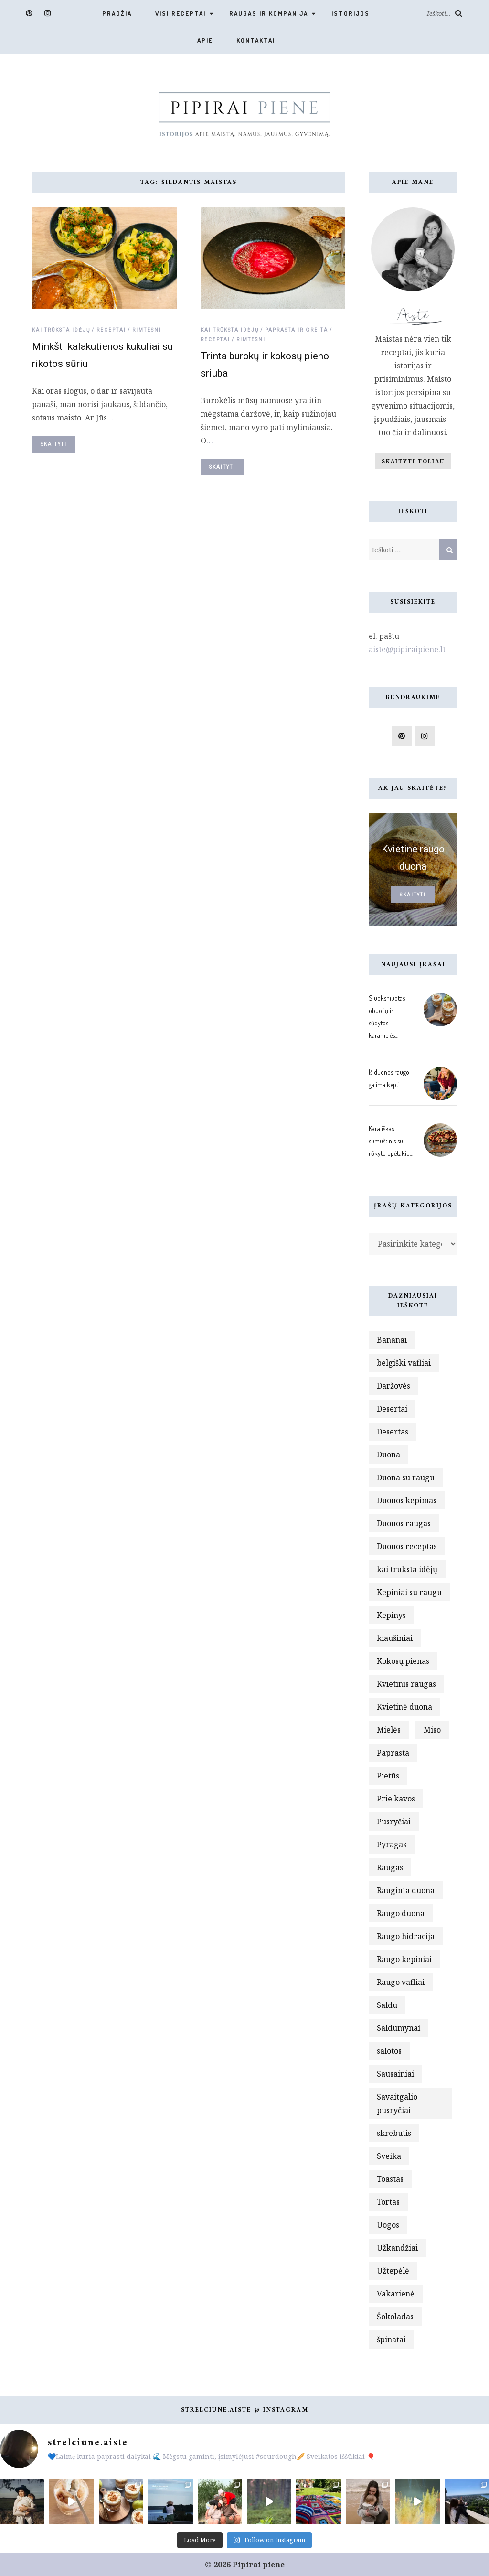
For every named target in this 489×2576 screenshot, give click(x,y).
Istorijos (350, 13)
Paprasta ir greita (296, 330)
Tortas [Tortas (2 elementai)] (388, 2202)
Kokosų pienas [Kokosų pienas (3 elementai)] (403, 1661)
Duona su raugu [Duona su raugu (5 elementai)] (406, 1477)
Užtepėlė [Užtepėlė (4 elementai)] (393, 2270)
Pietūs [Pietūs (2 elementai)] (388, 1775)
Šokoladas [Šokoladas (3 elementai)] (395, 2316)
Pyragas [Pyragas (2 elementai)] (391, 1844)
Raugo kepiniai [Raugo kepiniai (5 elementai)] (404, 1959)
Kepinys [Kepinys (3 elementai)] (391, 1615)
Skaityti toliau (413, 460)
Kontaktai (255, 40)
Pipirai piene (259, 2564)
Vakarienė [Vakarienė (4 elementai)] (396, 2293)
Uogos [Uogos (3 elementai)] (388, 2225)
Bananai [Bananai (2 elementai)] (392, 1340)
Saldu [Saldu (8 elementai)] (387, 2005)
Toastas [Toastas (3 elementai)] (390, 2179)
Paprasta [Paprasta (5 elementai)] (393, 1752)
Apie (205, 40)
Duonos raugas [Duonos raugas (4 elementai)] (404, 1523)
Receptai (111, 330)
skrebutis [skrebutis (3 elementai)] (394, 2133)
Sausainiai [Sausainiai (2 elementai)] (395, 2074)
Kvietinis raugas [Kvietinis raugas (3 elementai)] (406, 1684)
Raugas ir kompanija (268, 13)
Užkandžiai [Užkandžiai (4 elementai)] (397, 2247)
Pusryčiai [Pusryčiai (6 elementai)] (394, 1821)
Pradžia (117, 13)
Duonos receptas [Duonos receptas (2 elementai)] (407, 1546)
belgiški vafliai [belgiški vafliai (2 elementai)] (404, 1363)
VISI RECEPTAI (180, 13)
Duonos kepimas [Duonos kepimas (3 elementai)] (406, 1500)
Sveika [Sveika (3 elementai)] (389, 2156)
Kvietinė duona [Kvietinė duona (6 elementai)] (404, 1707)
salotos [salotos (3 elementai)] (389, 2051)
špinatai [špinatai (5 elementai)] (391, 2339)
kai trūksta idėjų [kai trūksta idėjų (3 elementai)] (407, 1569)
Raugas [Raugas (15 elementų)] (390, 1867)
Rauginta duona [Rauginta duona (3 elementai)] (406, 1890)
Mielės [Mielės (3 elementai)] (389, 1730)
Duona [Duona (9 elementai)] (388, 1454)
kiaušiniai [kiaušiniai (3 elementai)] (395, 1638)
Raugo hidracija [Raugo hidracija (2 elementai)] (406, 1936)
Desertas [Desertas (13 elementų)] (392, 1431)
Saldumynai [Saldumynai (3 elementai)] (398, 2028)
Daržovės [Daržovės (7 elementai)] (393, 1385)
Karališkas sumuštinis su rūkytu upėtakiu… (391, 1140)
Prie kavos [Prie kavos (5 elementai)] (396, 1798)
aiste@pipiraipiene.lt (407, 649)
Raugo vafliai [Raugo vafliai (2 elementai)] (401, 1982)
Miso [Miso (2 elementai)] (432, 1730)
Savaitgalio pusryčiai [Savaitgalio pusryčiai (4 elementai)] (397, 2103)
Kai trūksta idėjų (61, 330)
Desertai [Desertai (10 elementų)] (392, 1408)
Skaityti (54, 444)
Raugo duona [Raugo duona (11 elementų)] (401, 1913)
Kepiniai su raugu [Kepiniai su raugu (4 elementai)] (409, 1592)
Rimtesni (146, 330)
